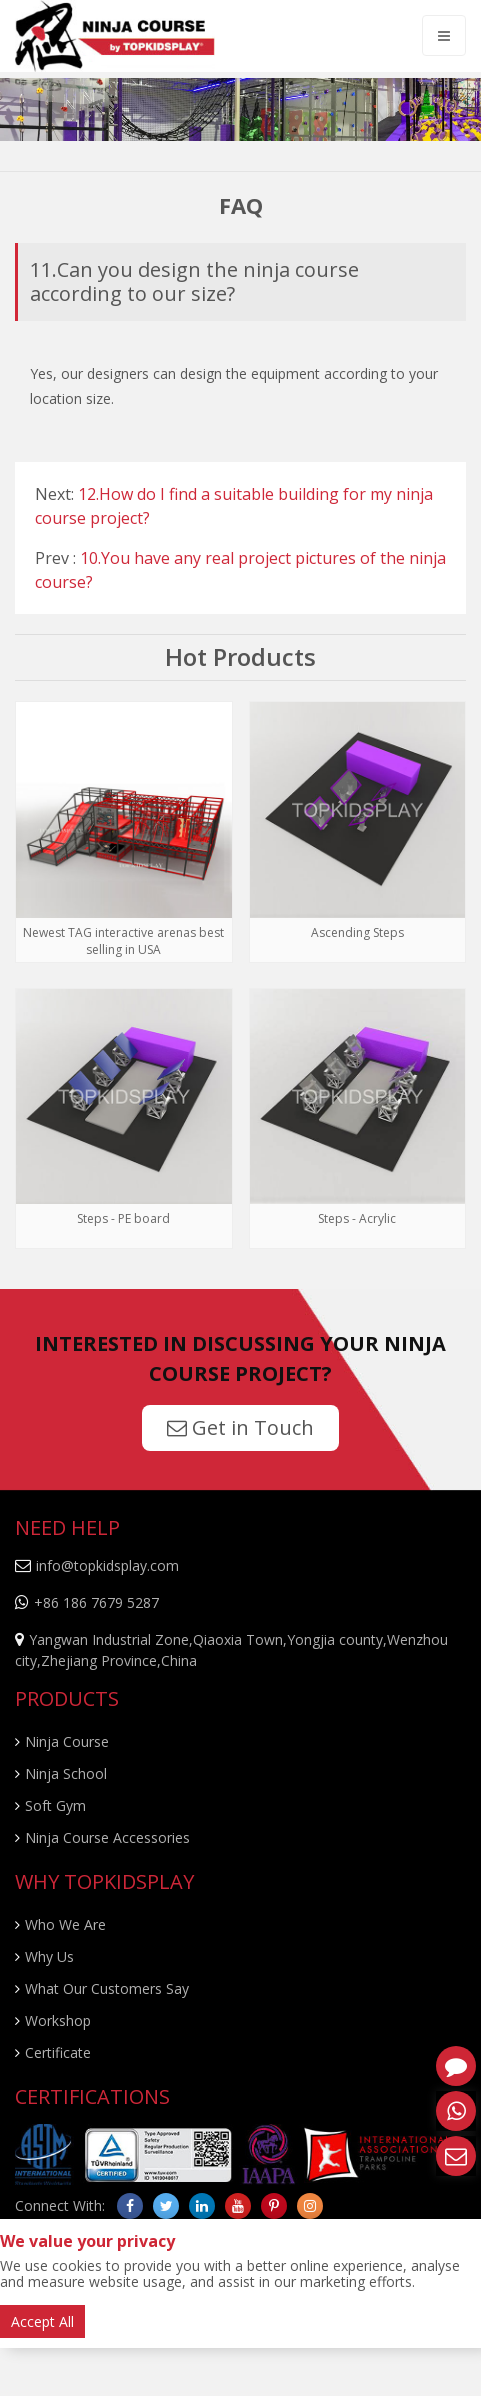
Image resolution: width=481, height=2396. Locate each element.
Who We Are (65, 1924)
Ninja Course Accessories (107, 1837)
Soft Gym (55, 1805)
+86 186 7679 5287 (96, 1602)
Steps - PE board (123, 1218)
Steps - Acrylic (357, 1218)
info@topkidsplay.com (107, 1565)
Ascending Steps (357, 932)
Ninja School (66, 1773)
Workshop (58, 2020)
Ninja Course (67, 1741)
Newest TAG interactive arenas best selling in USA (123, 941)
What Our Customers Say (107, 1988)
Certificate (58, 2052)
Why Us (49, 1956)
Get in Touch (240, 1427)
